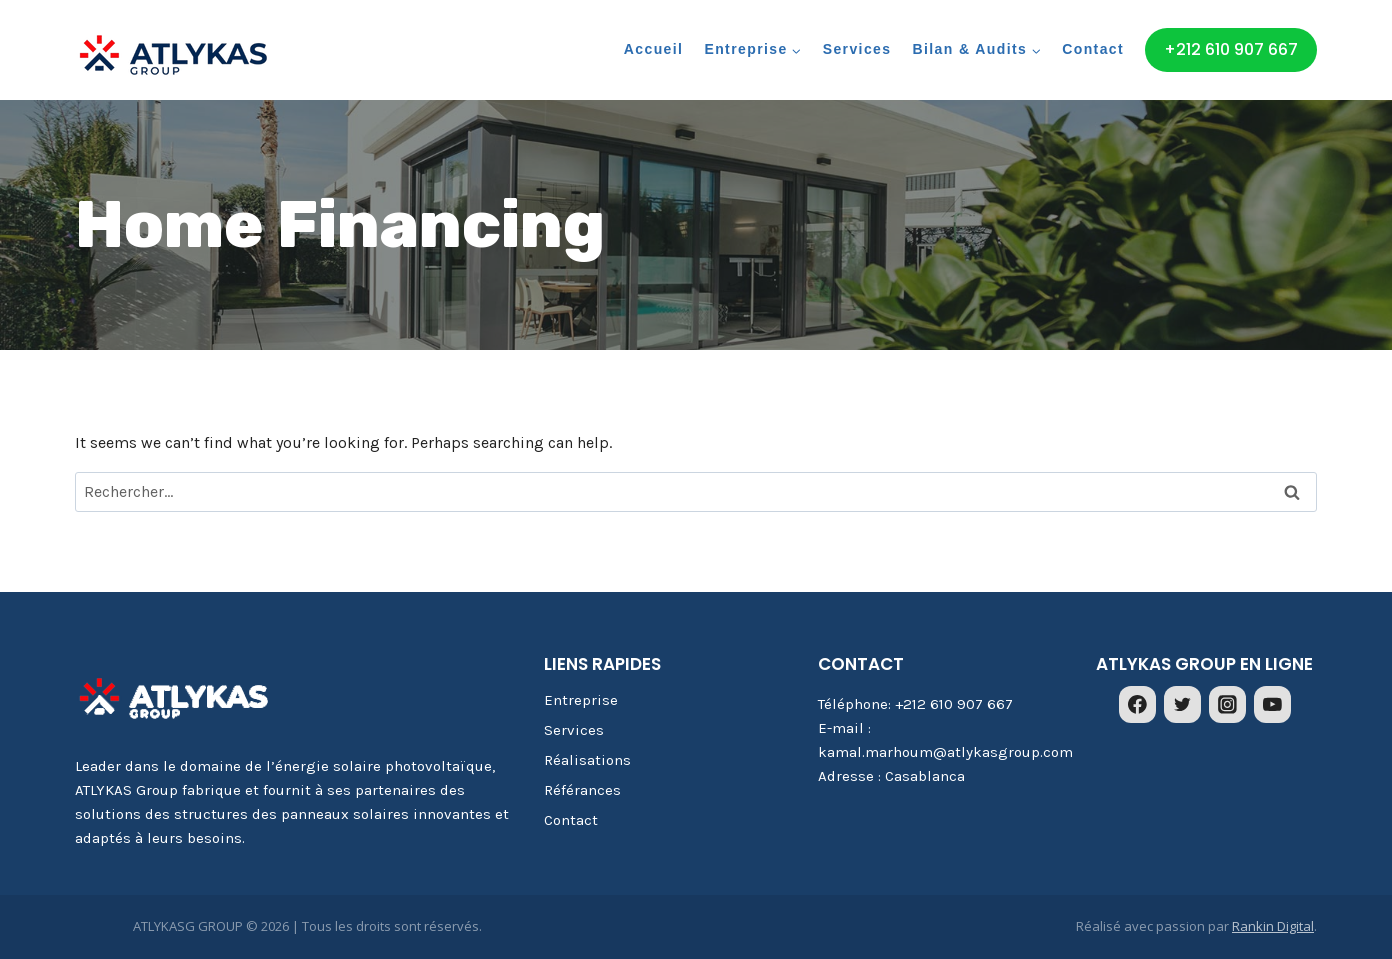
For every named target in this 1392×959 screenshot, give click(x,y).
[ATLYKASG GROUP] (175, 56)
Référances (582, 790)
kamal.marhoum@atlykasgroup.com (945, 752)
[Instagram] (1228, 705)
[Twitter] (1183, 705)
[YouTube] (1273, 705)
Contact (1093, 49)
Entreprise (581, 700)
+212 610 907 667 (1231, 49)
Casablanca (925, 776)
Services (857, 49)
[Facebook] (1138, 705)
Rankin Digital (1273, 926)
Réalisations (587, 760)
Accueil (654, 49)
